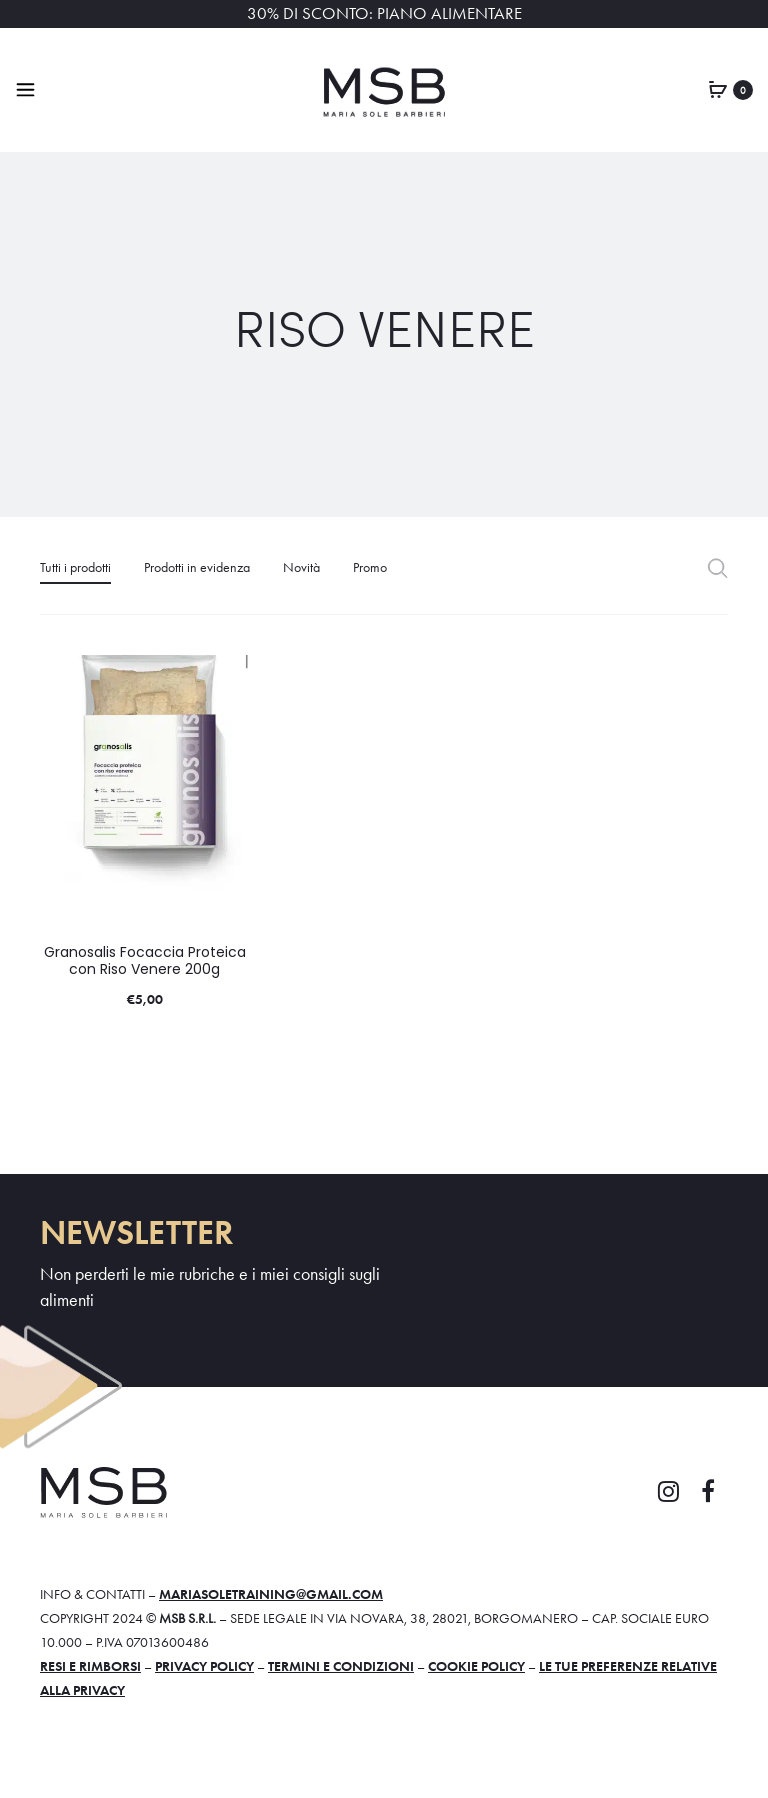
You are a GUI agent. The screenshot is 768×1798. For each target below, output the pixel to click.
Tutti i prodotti (75, 567)
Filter (717, 567)
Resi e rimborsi (90, 1666)
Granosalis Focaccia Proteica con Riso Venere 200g (145, 960)
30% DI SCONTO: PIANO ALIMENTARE (384, 13)
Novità (301, 567)
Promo (370, 567)
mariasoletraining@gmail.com (271, 1594)
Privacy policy (204, 1666)
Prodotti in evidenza (197, 567)
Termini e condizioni (341, 1666)
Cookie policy (476, 1666)
